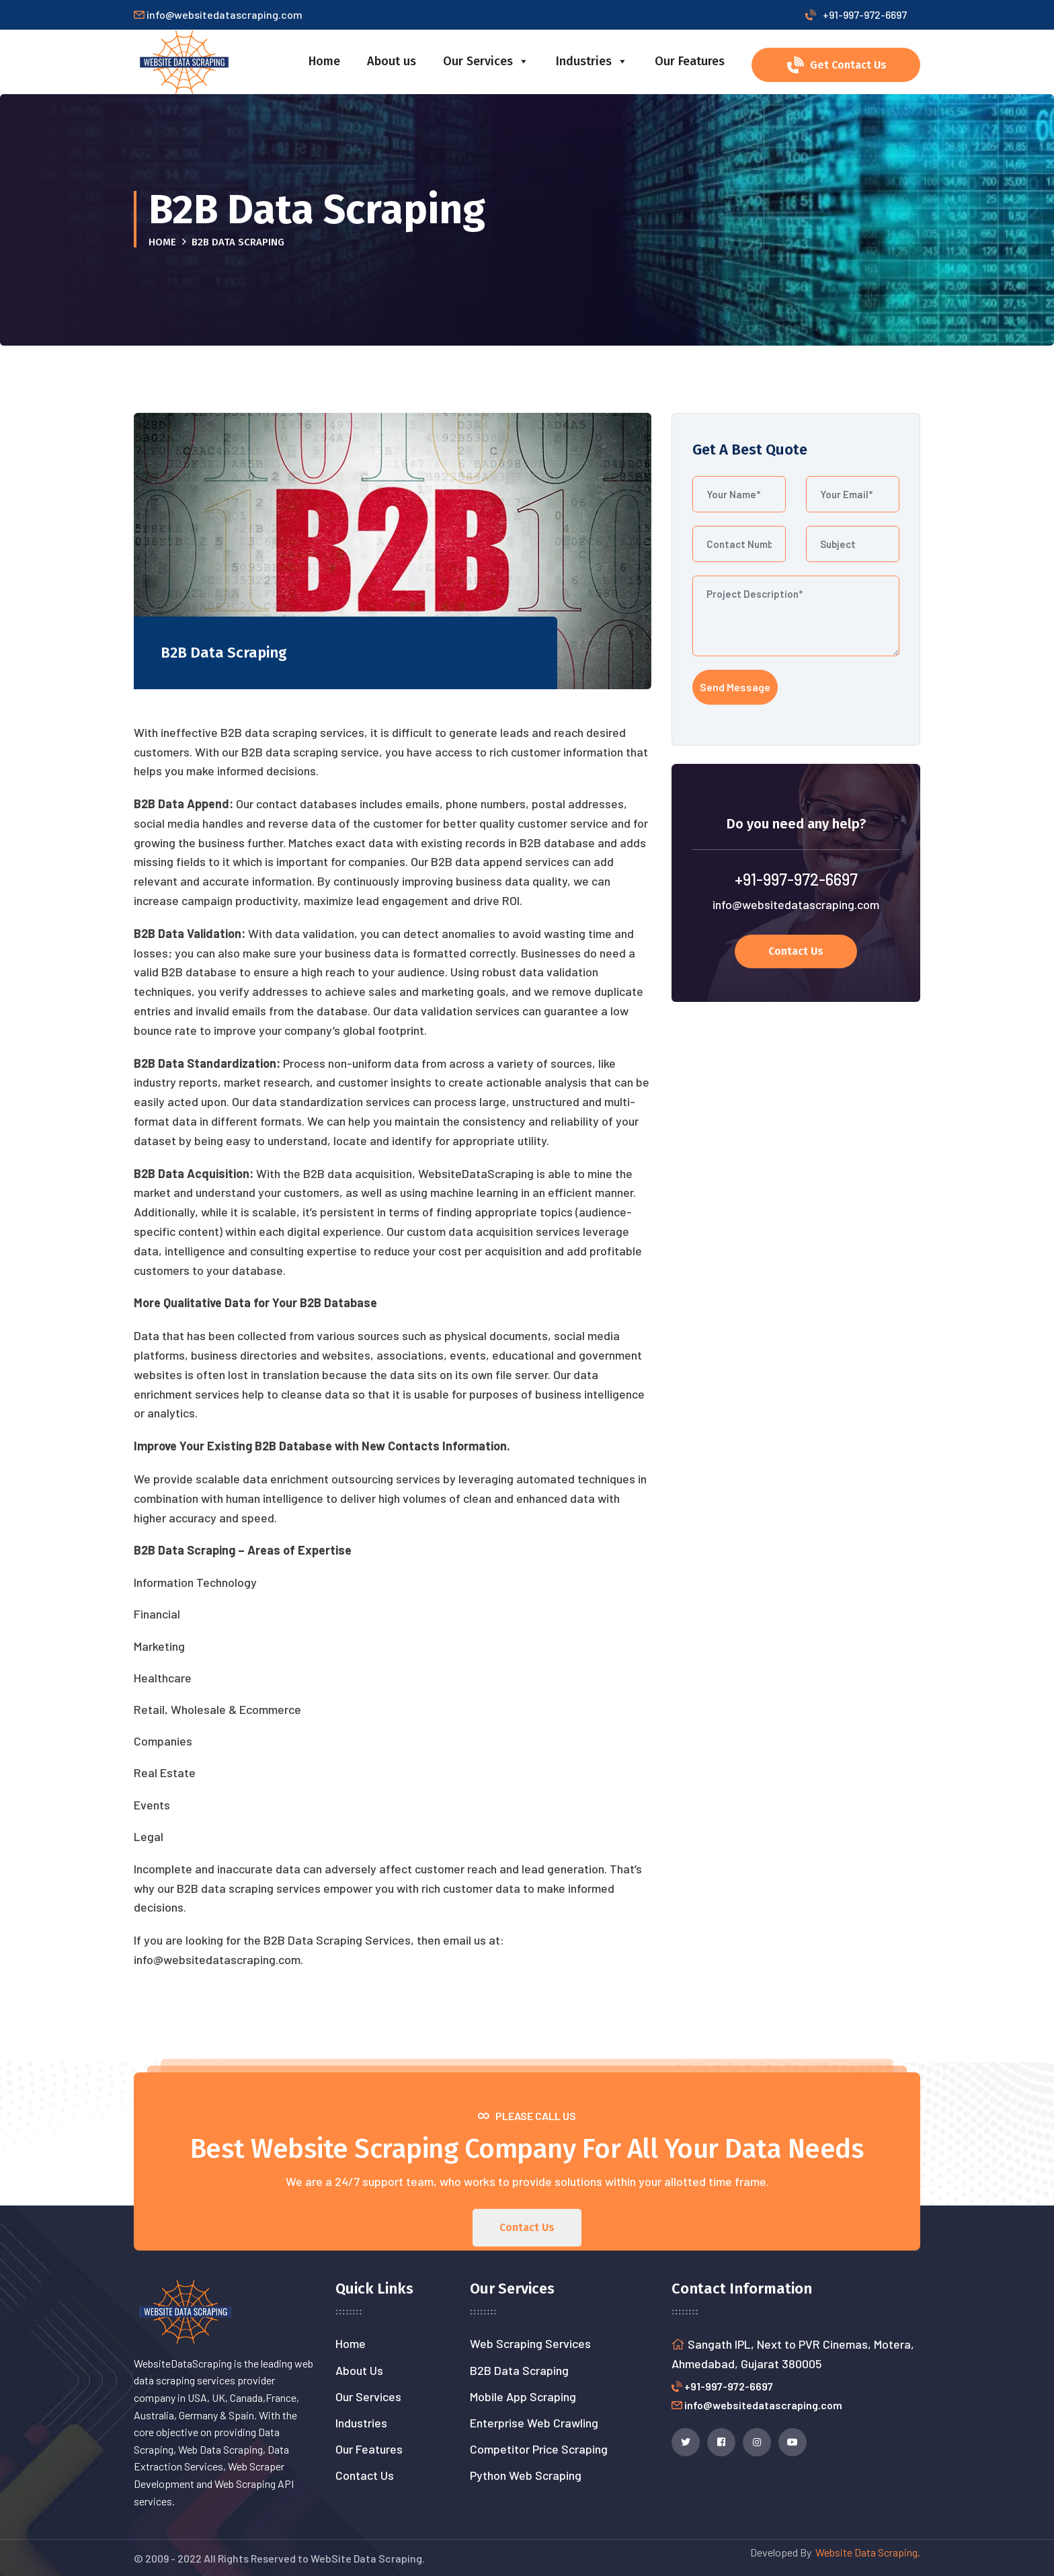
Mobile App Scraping (523, 2396)
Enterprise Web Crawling (534, 2422)
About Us (359, 2370)
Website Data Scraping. (865, 2552)
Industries (592, 61)
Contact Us (364, 2475)
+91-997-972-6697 (856, 14)
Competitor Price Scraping (539, 2449)
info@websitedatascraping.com (796, 904)
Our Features (690, 61)
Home (324, 61)
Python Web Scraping (525, 2475)
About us (391, 61)
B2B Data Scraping (519, 2370)
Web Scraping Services (530, 2343)
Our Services (486, 61)
